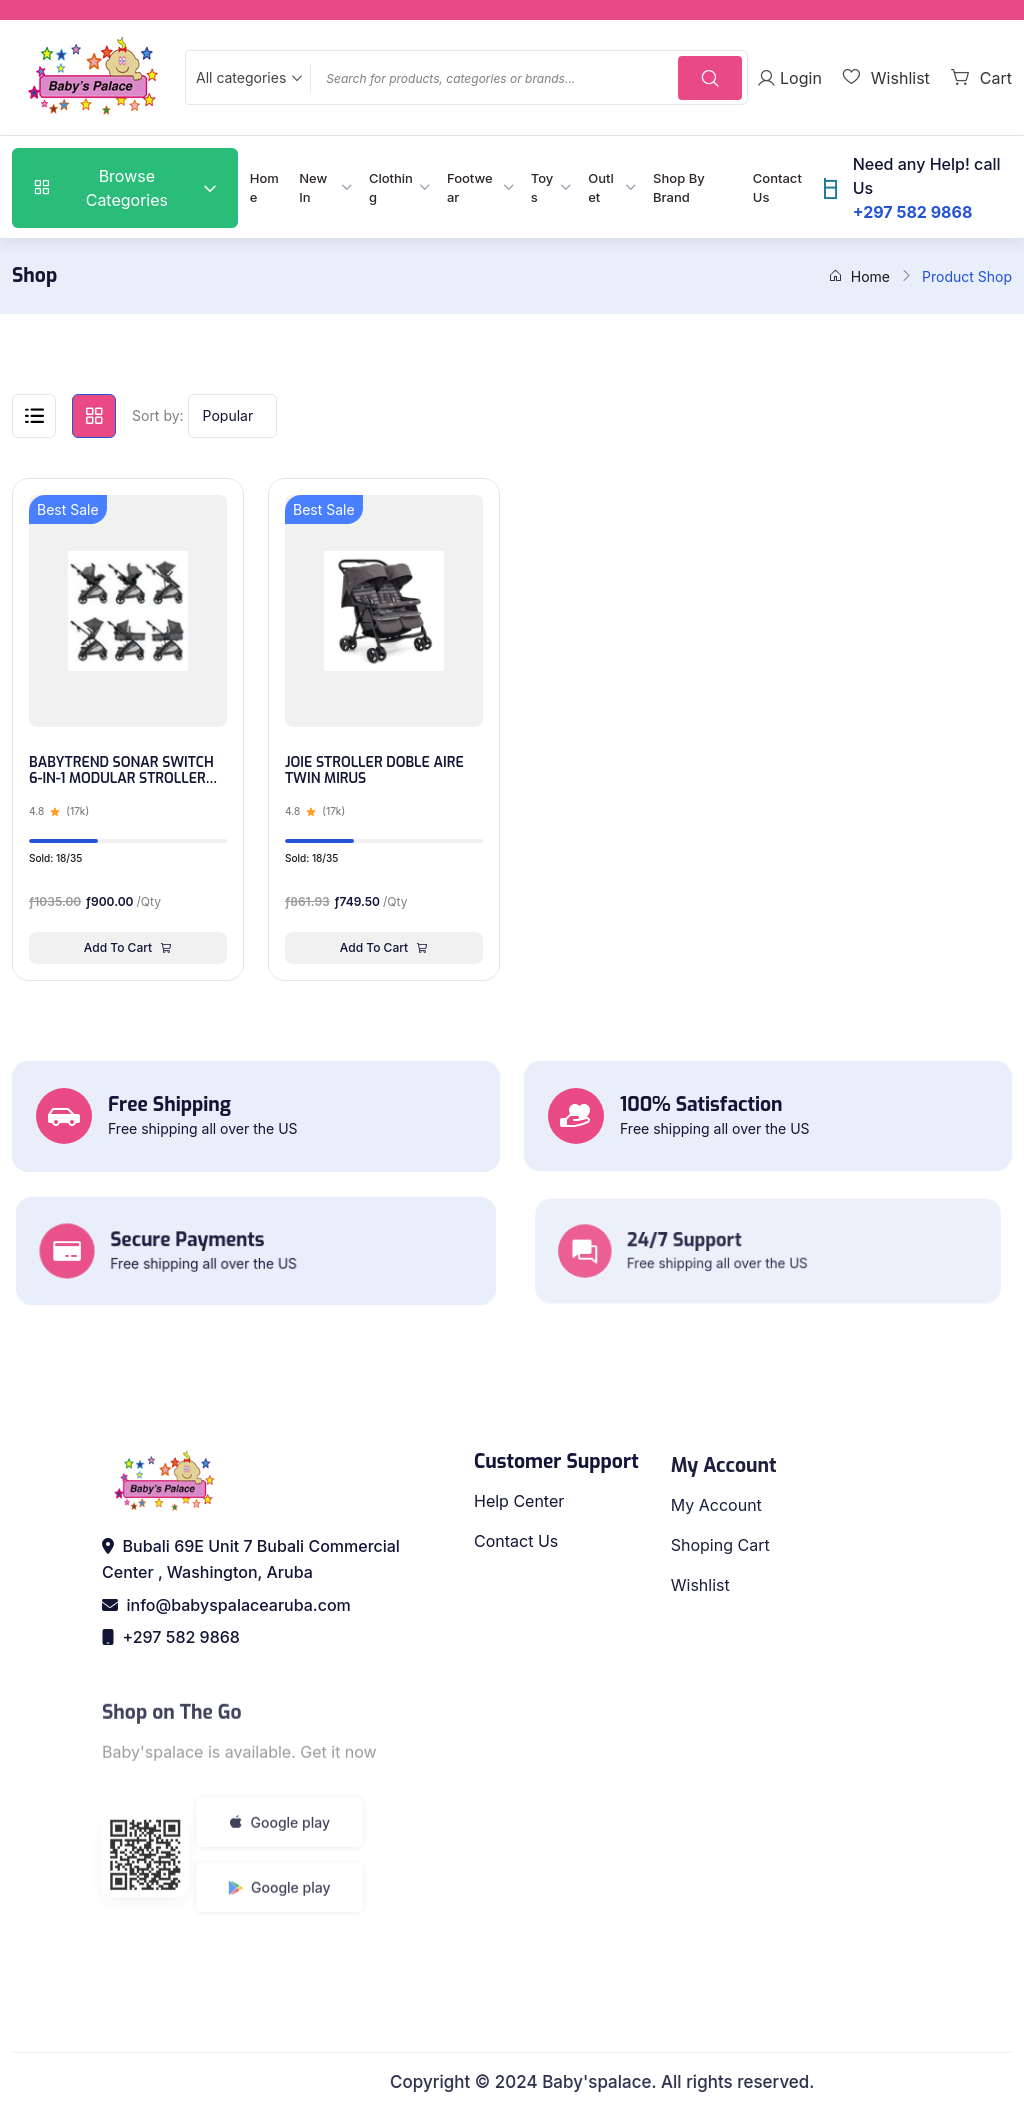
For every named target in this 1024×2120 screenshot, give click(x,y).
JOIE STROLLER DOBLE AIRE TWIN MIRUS (374, 772)
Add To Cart (128, 947)
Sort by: (158, 415)
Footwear (470, 188)
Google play (280, 1867)
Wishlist (700, 1624)
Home (264, 188)
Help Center (519, 1527)
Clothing (391, 188)
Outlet (601, 188)
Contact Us (777, 188)
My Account (716, 1544)
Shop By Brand (679, 188)
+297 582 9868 (171, 1637)
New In (313, 188)
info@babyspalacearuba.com (226, 1605)
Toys (542, 188)
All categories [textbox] (241, 77)
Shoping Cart (720, 1584)
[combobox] (247, 77)
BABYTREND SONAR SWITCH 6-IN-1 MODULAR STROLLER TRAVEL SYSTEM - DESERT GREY (121, 772)
